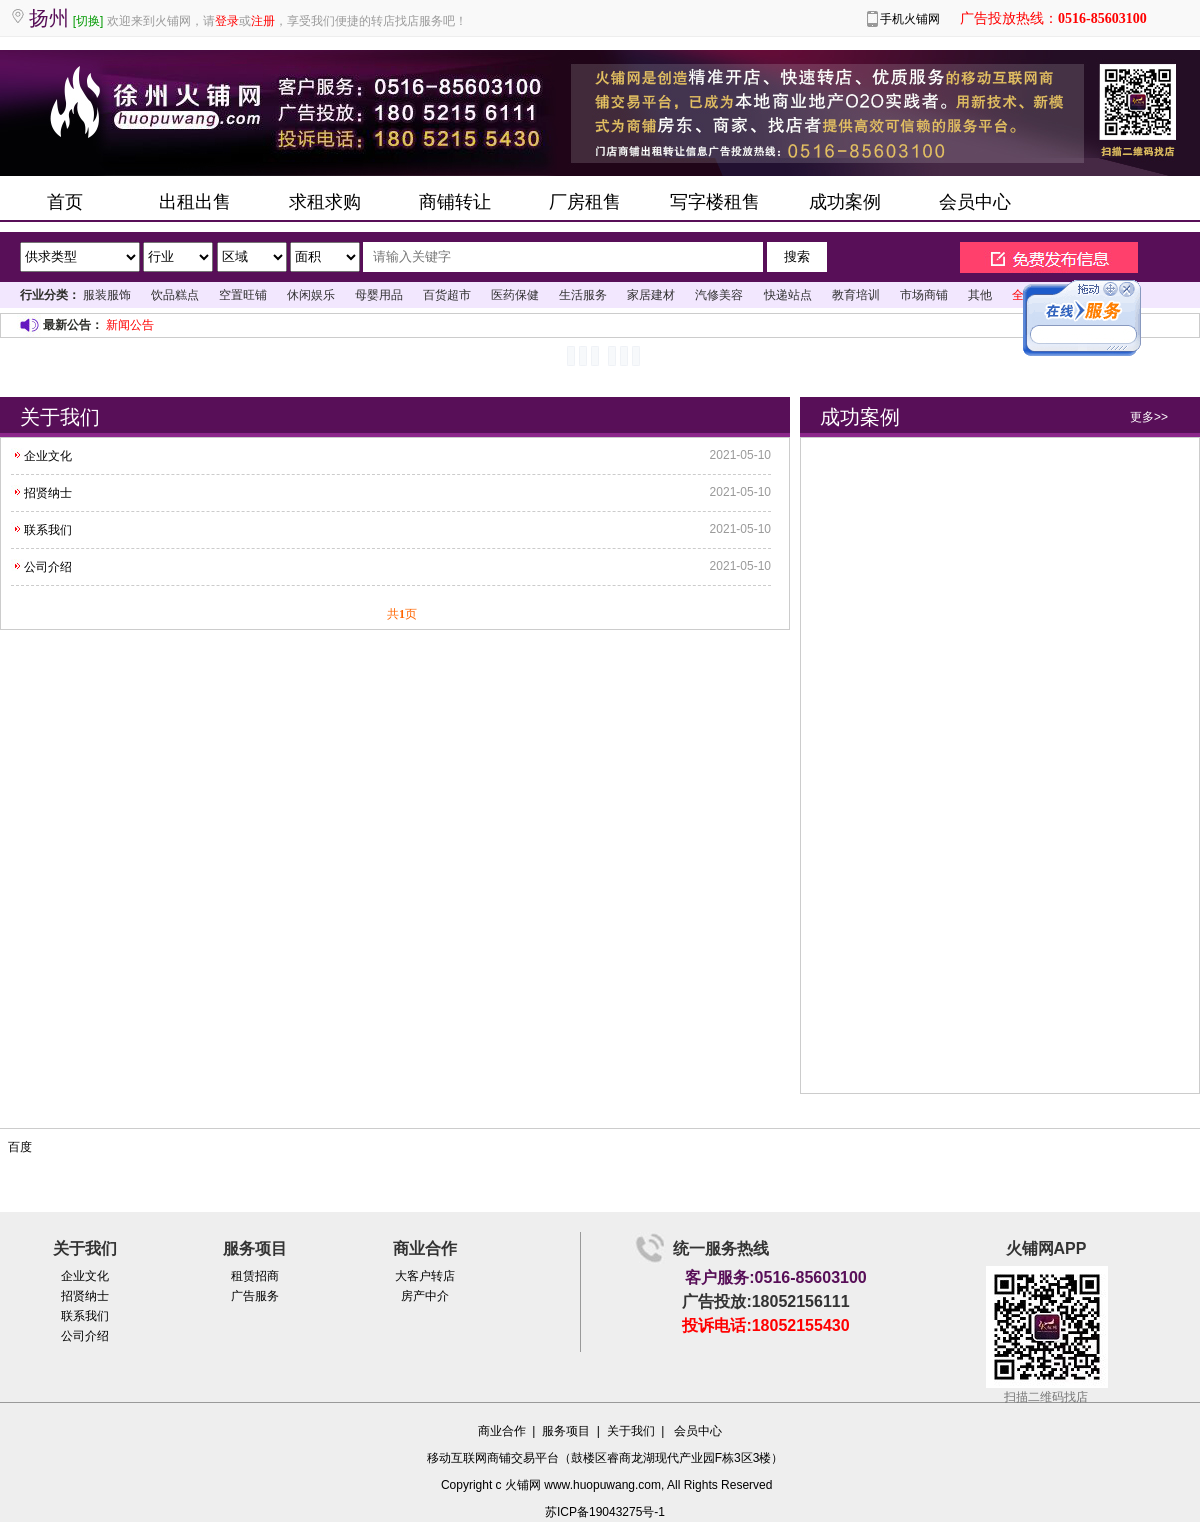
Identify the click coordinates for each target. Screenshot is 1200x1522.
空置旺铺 (243, 295)
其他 (980, 295)
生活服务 (583, 295)
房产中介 (425, 1296)
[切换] (88, 21)
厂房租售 (585, 202)
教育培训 (856, 295)
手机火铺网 (910, 19)
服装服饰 (107, 295)
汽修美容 (719, 295)
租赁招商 (255, 1276)
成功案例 (845, 202)
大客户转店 (425, 1276)
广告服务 (255, 1296)
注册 (263, 21)
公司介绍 (41, 566)
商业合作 (502, 1431)
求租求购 (325, 202)
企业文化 (41, 455)
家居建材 (651, 295)
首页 (65, 202)
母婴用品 (379, 295)
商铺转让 (455, 202)
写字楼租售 (715, 202)
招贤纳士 (41, 492)
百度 (20, 1147)
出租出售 (195, 202)
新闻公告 (130, 325)
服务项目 (566, 1431)
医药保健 (515, 295)
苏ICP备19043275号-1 (605, 1512)
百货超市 (447, 295)
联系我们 (41, 529)
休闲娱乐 (311, 295)
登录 (227, 21)
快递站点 (788, 295)
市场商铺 (924, 295)
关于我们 (631, 1431)
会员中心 (975, 202)
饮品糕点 (175, 295)
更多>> (1149, 417)
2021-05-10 (740, 455)
